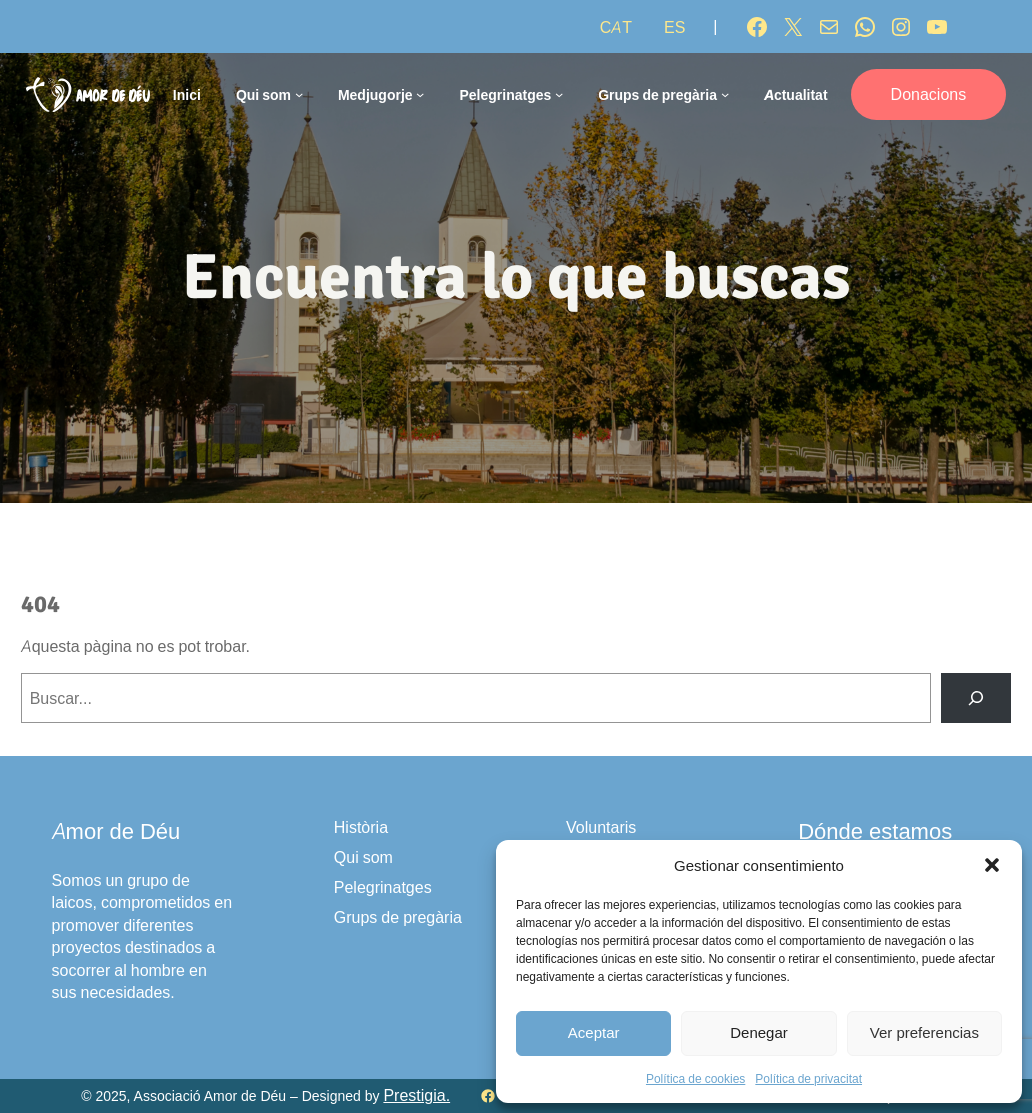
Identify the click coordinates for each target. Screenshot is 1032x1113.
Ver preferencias (924, 1032)
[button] (992, 865)
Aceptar (594, 1032)
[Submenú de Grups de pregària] (725, 94)
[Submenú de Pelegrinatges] (559, 94)
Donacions (929, 94)
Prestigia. (416, 1095)
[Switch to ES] (674, 27)
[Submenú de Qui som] (299, 94)
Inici (187, 94)
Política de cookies (695, 1078)
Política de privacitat (808, 1078)
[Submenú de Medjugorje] (420, 94)
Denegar (759, 1032)
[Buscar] (976, 697)
